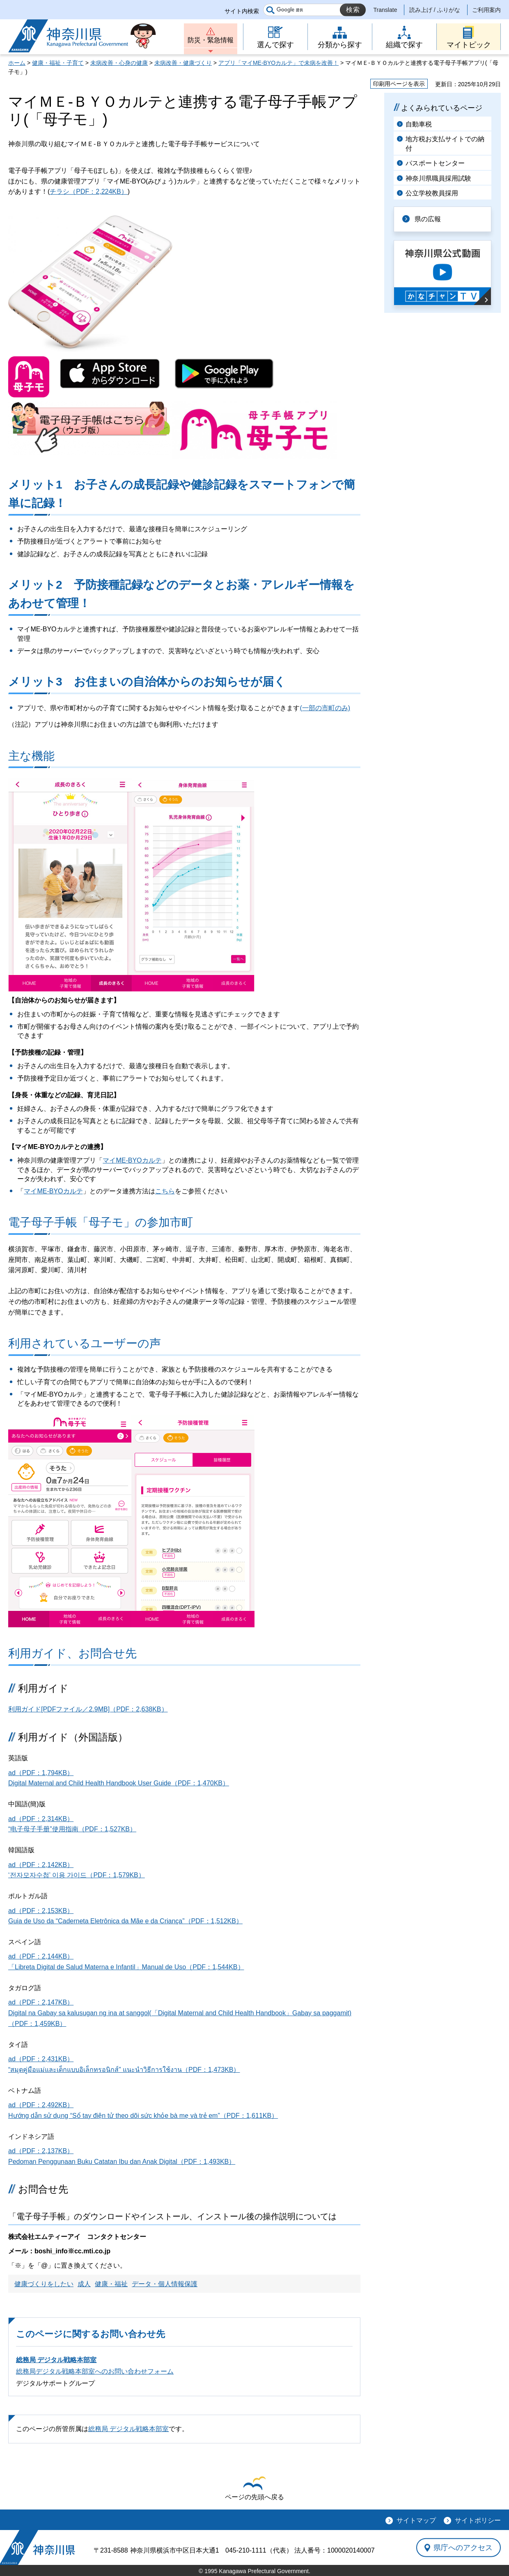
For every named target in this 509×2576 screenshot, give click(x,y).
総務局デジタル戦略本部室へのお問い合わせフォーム (95, 2371)
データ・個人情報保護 (164, 2283)
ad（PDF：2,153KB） (40, 1910)
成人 (84, 2283)
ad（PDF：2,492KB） (40, 2104)
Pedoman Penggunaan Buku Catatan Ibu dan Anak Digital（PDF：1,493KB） (121, 2161)
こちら (165, 1191)
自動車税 (419, 124)
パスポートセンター (435, 163)
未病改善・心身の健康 (119, 63)
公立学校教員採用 (432, 193)
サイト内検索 (242, 11)
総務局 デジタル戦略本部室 (56, 2359)
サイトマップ (416, 2520)
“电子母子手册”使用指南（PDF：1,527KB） (72, 1829)
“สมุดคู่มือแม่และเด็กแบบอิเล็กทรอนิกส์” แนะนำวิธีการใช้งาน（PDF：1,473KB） (124, 2069)
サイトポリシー (478, 2520)
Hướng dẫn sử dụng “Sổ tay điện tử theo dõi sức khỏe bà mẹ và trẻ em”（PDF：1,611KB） (143, 2115)
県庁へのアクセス (463, 2547)
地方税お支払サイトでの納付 (445, 143)
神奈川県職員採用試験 (438, 178)
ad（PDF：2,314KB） (40, 1818)
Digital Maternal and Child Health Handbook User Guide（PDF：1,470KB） (118, 1783)
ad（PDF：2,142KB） (40, 1864)
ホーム (16, 63)
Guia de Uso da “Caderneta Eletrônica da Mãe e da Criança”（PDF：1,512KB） (125, 1921)
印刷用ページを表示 (399, 83)
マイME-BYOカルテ (132, 1160)
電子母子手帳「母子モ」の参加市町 (100, 1222)
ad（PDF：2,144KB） (40, 1956)
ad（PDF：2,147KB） (40, 2002)
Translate (385, 10)
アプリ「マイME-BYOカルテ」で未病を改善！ (278, 63)
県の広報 (428, 219)
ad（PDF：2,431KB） (40, 2058)
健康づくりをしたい (43, 2283)
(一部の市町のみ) (325, 707)
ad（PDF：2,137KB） (40, 2150)
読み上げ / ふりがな (434, 10)
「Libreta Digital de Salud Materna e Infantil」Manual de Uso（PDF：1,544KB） (126, 1967)
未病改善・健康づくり (183, 63)
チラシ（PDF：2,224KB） (88, 191)
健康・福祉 (111, 2283)
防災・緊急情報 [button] (211, 40)
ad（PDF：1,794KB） (40, 1772)
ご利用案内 (486, 10)
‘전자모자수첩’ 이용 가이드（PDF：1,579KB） (76, 1875)
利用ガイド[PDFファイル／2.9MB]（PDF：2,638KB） (88, 1709)
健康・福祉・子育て (58, 63)
